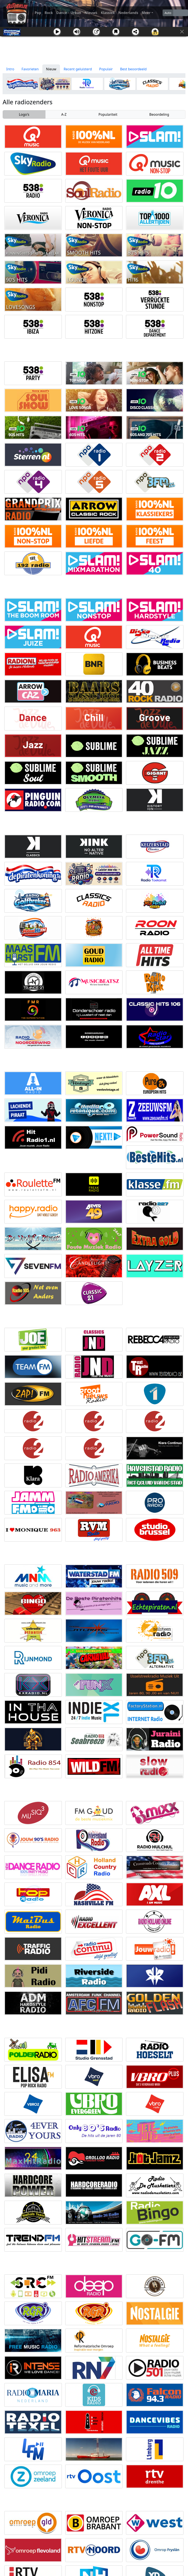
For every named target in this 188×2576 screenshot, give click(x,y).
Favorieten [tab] (30, 69)
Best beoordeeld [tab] (133, 69)
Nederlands (128, 12)
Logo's (24, 114)
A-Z (64, 114)
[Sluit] (182, 31)
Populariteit (107, 114)
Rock (49, 12)
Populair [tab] (106, 69)
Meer (146, 12)
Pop (38, 12)
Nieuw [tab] (51, 69)
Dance (61, 12)
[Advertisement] (94, 50)
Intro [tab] (10, 69)
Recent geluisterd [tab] (78, 69)
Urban (75, 12)
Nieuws (91, 12)
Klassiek (108, 12)
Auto (168, 13)
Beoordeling (159, 114)
